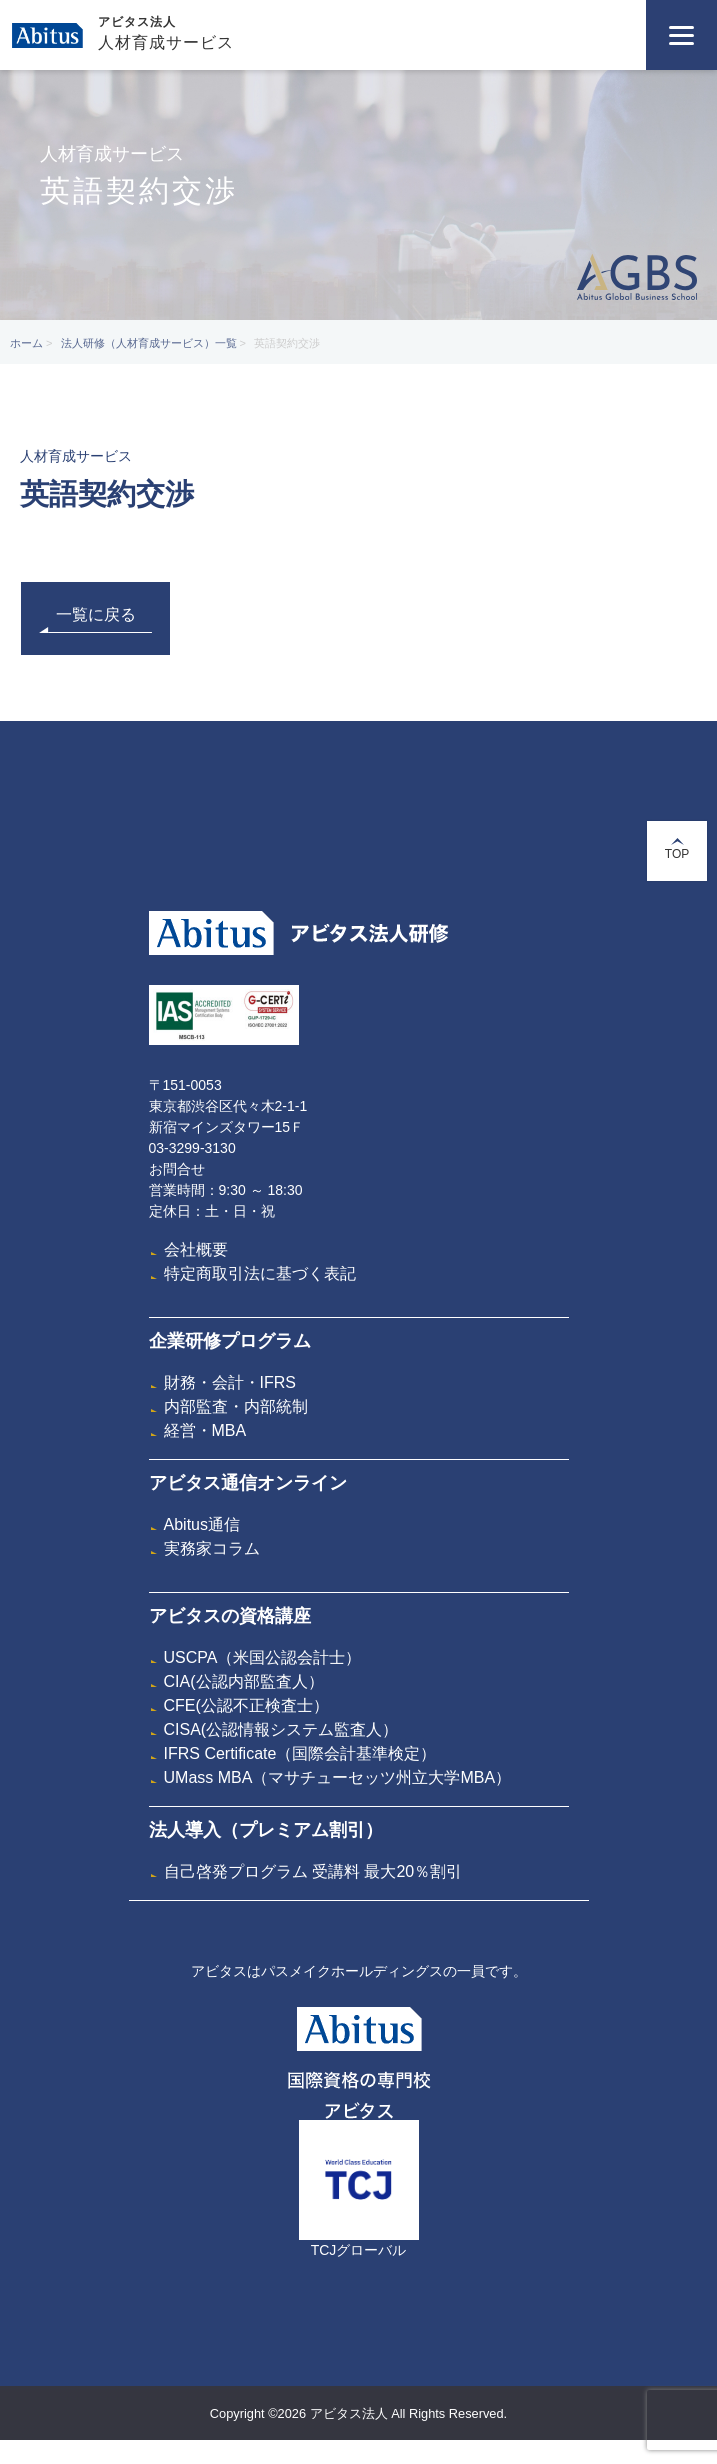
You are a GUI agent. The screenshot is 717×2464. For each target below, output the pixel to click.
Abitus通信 (202, 1524)
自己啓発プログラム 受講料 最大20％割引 (313, 1871)
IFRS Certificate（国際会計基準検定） (300, 1753)
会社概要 (196, 1249)
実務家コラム (212, 1548)
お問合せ (177, 1169)
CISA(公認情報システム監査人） (281, 1729)
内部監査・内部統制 (236, 1406)
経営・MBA (205, 1430)
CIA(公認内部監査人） (244, 1681)
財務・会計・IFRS (230, 1382)
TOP (677, 849)
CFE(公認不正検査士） (246, 1705)
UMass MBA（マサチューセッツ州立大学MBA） (338, 1777)
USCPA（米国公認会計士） (263, 1657)
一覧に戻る (95, 619)
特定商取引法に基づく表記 (260, 1273)
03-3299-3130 (192, 1148)
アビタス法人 (137, 22)
